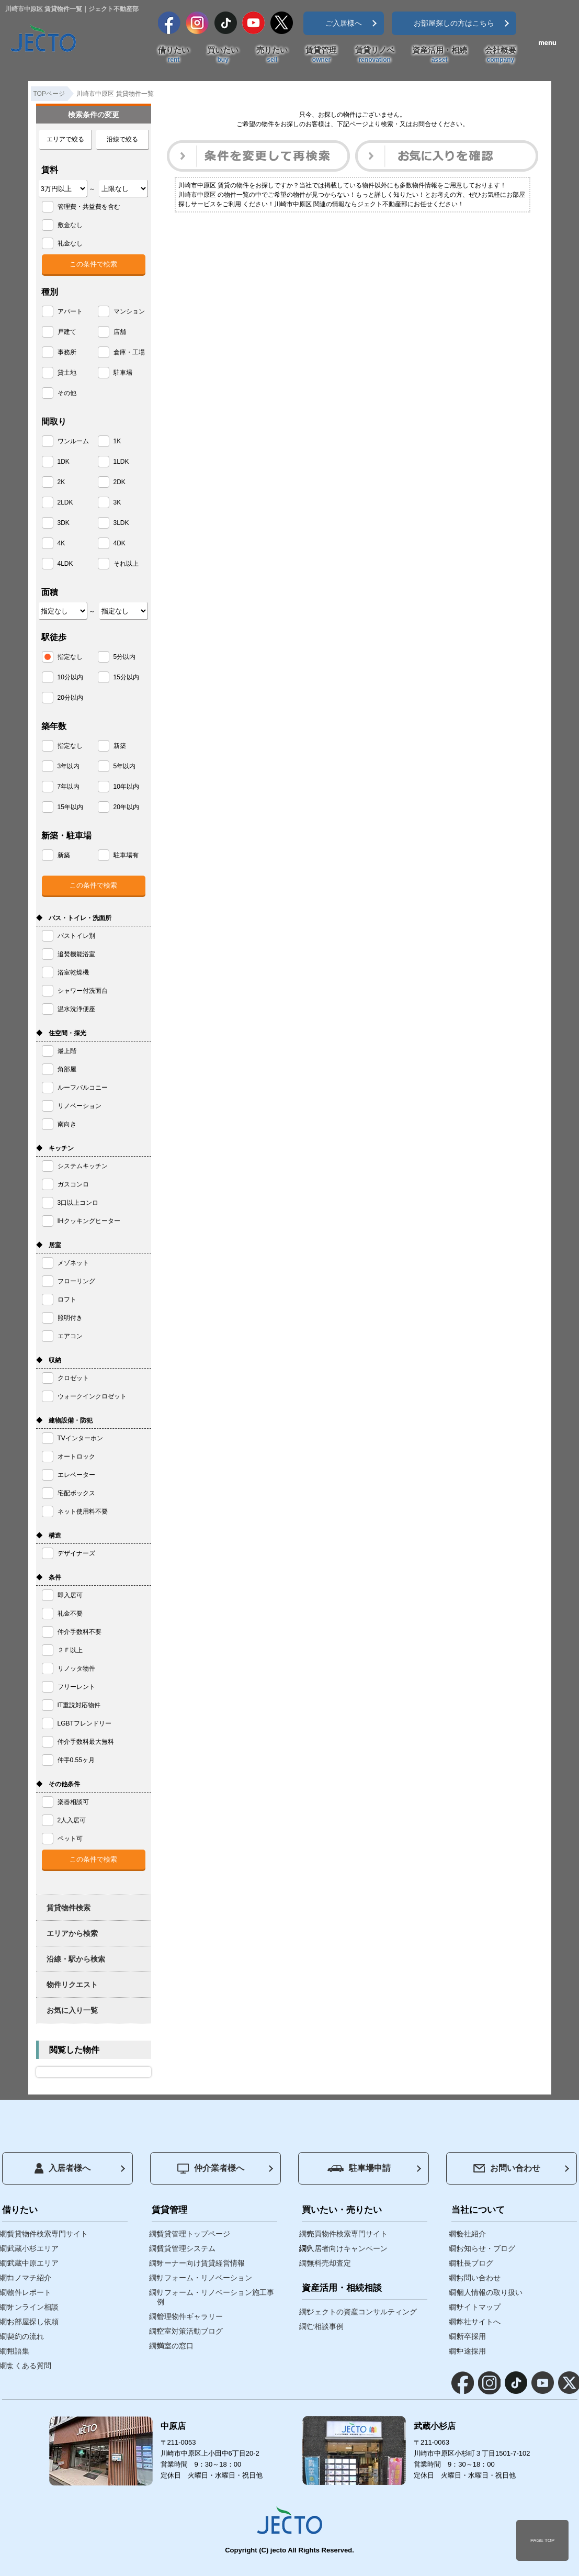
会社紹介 (471, 2234)
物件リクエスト (72, 1984)
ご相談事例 (325, 2326)
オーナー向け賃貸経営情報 (201, 2263)
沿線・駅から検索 (76, 1959)
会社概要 (500, 55)
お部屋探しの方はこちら (454, 23)
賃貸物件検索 (68, 1907)
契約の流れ (25, 2336)
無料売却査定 (329, 2263)
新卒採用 (471, 2336)
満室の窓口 (175, 2346)
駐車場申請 (359, 2168)
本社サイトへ (479, 2321)
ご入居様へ (343, 23)
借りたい (173, 55)
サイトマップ (479, 2307)
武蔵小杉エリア (33, 2248)
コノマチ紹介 (29, 2277)
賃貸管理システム (186, 2248)
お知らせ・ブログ (486, 2248)
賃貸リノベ (374, 55)
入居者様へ (62, 2168)
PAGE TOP (542, 2540)
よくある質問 (29, 2365)
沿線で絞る (122, 139)
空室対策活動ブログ (190, 2331)
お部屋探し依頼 (33, 2321)
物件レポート (29, 2292)
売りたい (272, 55)
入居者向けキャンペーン (347, 2248)
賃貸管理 (321, 55)
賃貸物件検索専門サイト (47, 2234)
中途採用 (471, 2351)
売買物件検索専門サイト (347, 2234)
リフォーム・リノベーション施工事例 (215, 2297)
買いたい (223, 55)
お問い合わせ (506, 2168)
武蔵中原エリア (33, 2263)
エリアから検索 (72, 1933)
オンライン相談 (33, 2307)
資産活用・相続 (439, 55)
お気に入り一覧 (72, 2010)
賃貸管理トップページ (193, 2234)
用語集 (18, 2351)
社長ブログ (475, 2263)
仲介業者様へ (210, 2169)
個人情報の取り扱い (490, 2292)
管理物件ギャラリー (190, 2316)
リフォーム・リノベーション (204, 2277)
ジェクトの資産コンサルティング (362, 2312)
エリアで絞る (65, 139)
